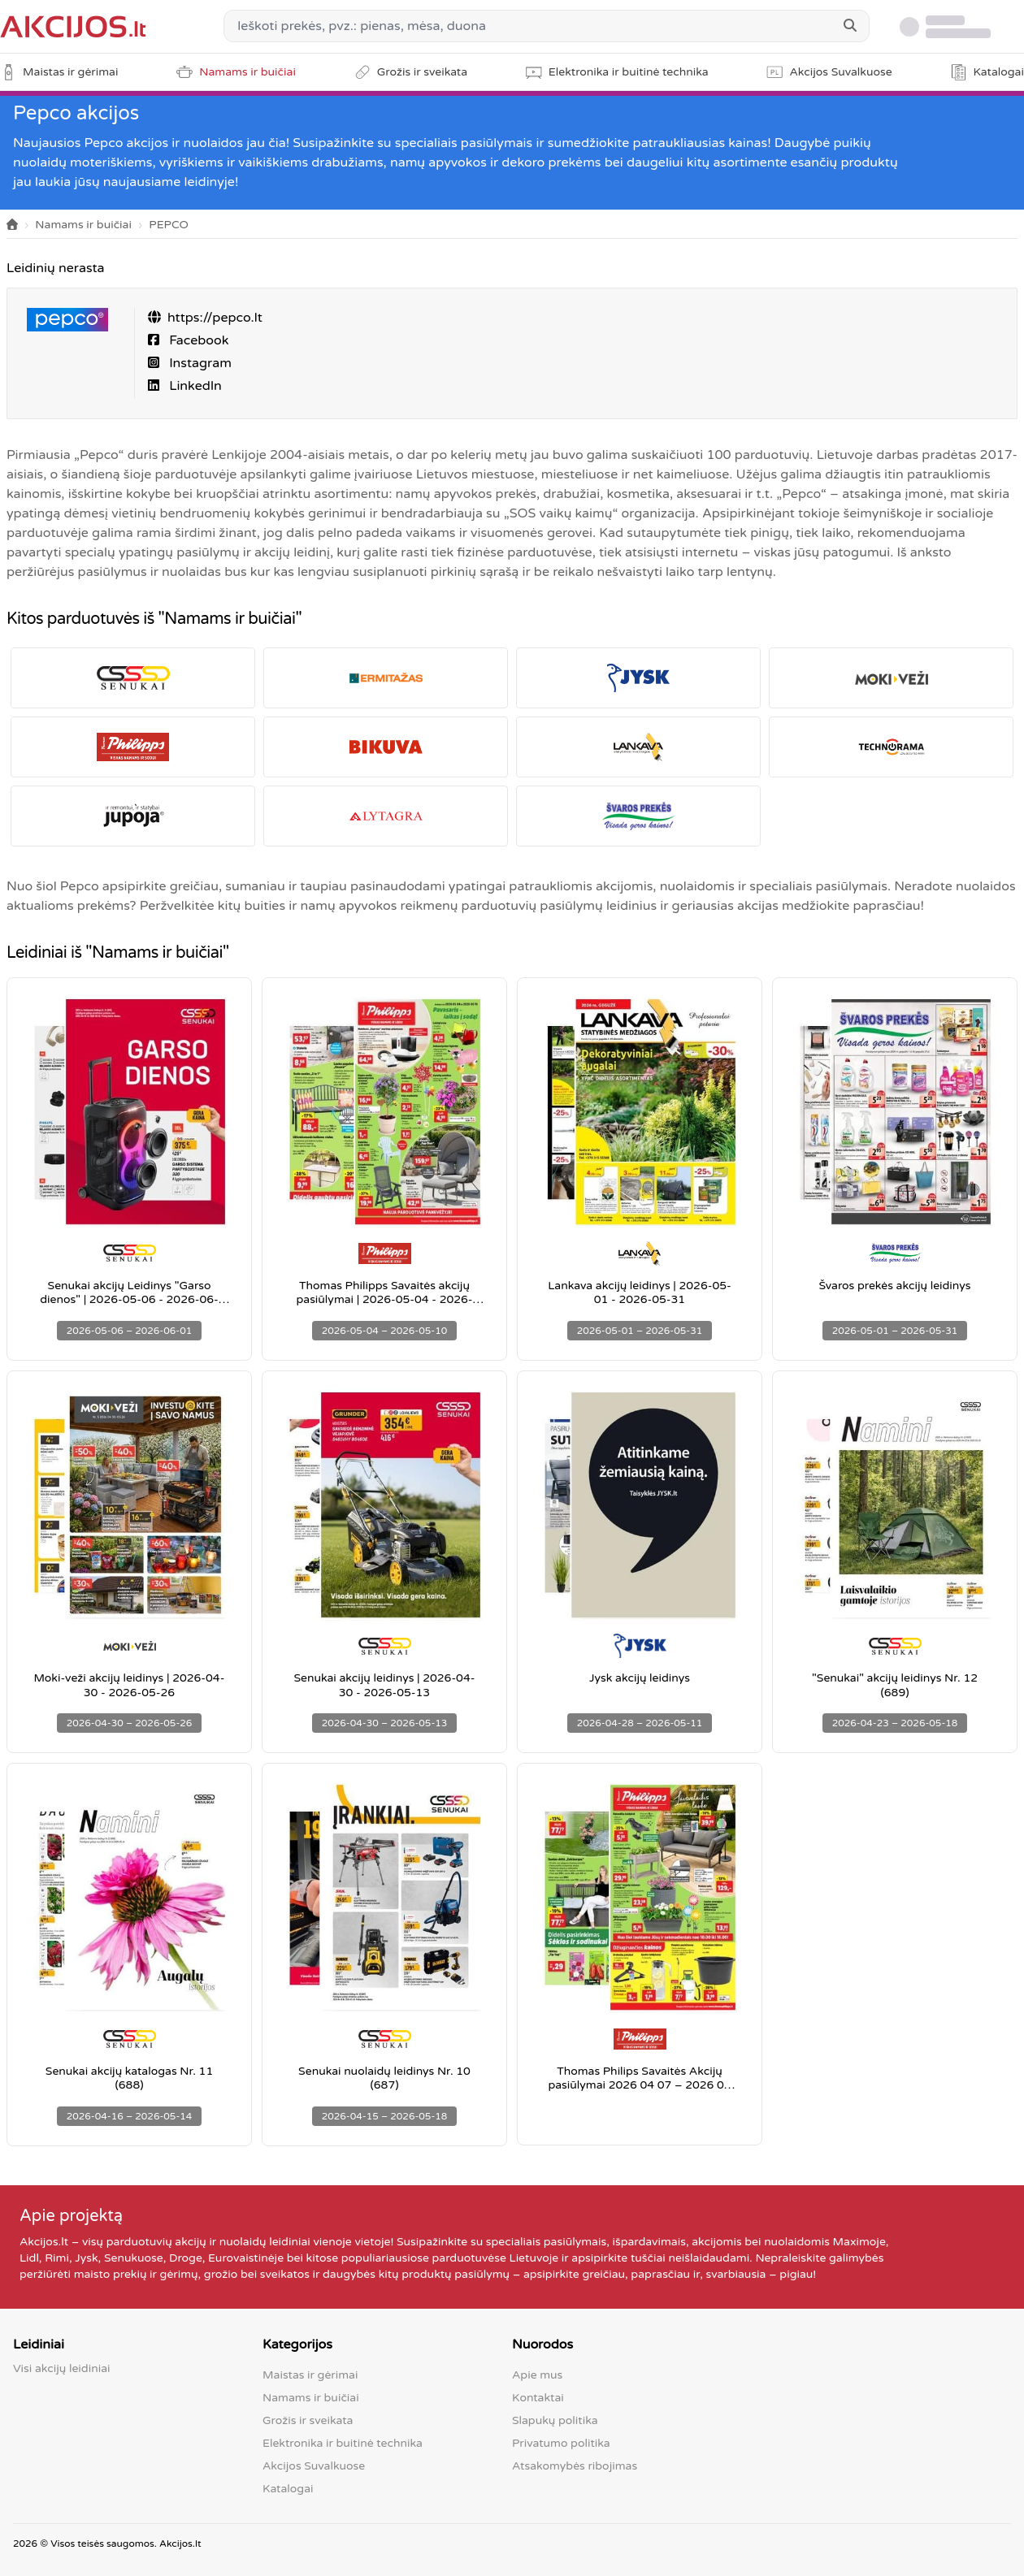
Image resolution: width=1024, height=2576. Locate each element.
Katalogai (288, 2489)
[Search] (850, 26)
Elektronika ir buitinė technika (343, 2443)
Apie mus (537, 2375)
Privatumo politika (561, 2443)
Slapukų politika (555, 2420)
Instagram (199, 363)
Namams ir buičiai (83, 225)
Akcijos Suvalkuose (314, 2466)
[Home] (12, 225)
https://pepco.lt (215, 318)
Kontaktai (538, 2398)
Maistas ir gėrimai (310, 2375)
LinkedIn (194, 386)
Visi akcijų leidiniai (62, 2368)
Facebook (197, 340)
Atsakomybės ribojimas (574, 2466)
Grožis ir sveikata (308, 2420)
